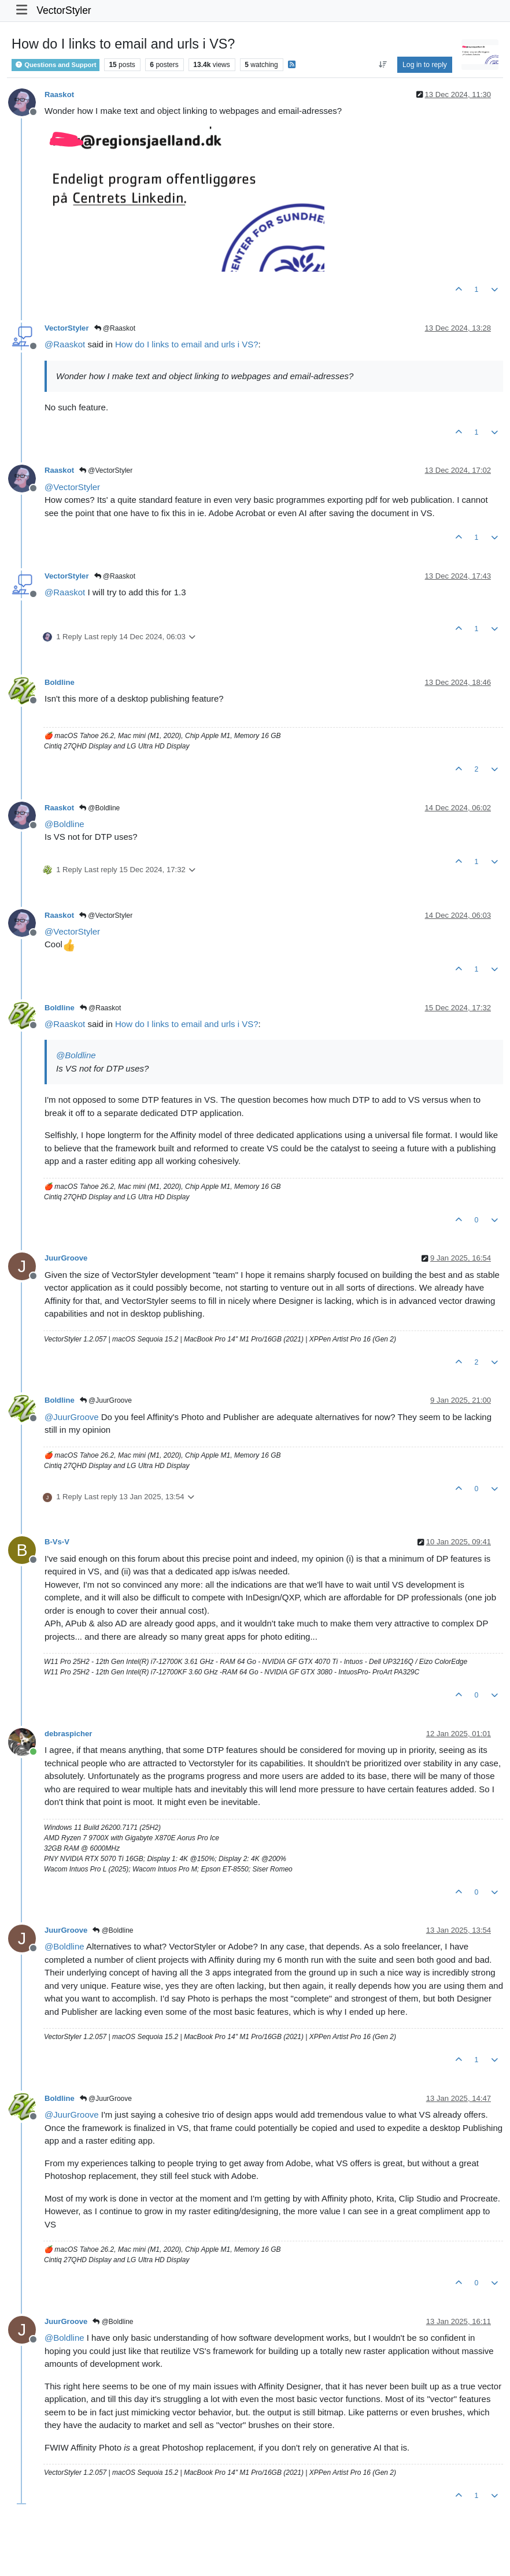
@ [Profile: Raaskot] (65, 344)
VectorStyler (63, 10)
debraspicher (68, 1733)
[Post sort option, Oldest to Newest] (382, 65)
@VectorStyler (105, 470)
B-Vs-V (57, 1541)
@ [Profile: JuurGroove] (72, 1417)
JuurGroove (66, 1258)
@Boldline (99, 808)
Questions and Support (55, 64)
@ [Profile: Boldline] (64, 824)
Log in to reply (424, 65)
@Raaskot (115, 328)
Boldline (60, 682)
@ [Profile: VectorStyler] (72, 487)
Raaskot (59, 94)
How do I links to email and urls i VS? (186, 344)
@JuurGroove (106, 1400)
